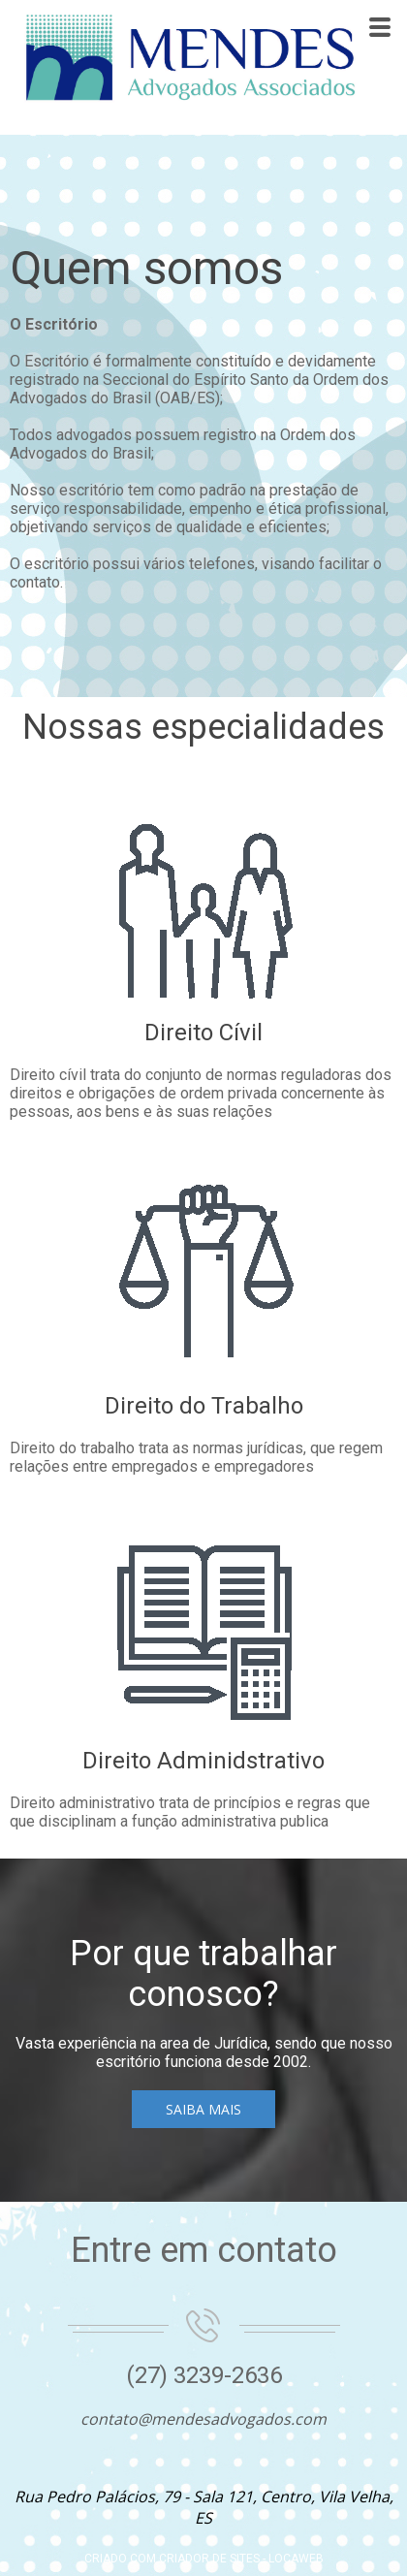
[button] (203, 2109)
